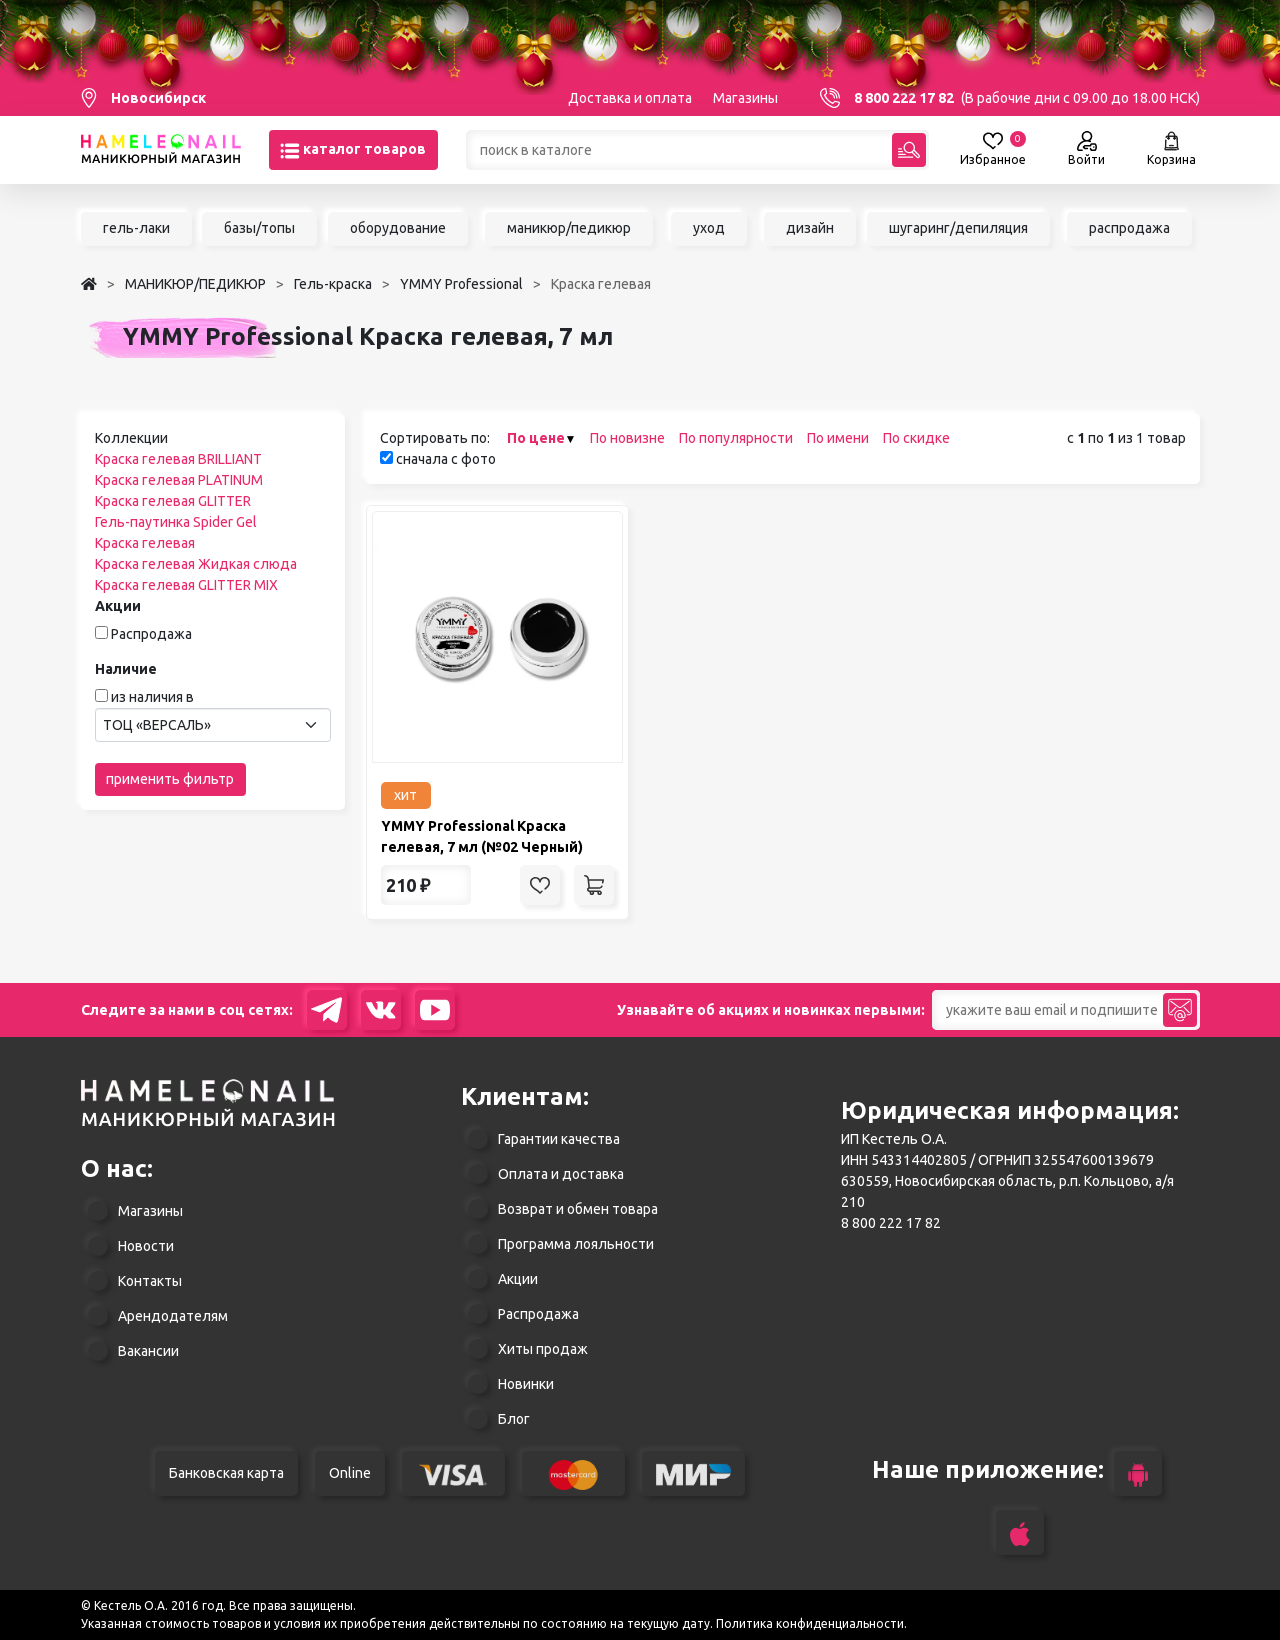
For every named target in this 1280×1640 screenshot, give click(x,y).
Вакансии (148, 1351)
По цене (536, 438)
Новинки (526, 1384)
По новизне (627, 438)
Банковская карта (226, 1473)
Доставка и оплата (630, 98)
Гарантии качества (559, 1139)
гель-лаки (136, 228)
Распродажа (151, 634)
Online (350, 1473)
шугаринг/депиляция (958, 228)
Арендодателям (173, 1316)
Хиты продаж (543, 1349)
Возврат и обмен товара (578, 1209)
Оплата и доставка (561, 1174)
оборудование (398, 228)
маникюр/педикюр (569, 228)
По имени (838, 438)
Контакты (150, 1281)
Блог (514, 1419)
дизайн (810, 228)
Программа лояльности (576, 1244)
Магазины (745, 98)
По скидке (916, 438)
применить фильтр (170, 779)
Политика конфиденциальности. (811, 1623)
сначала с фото (438, 459)
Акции (518, 1279)
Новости (146, 1246)
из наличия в (152, 697)
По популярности (736, 438)
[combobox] (213, 725)
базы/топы (259, 228)
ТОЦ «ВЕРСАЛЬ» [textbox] (157, 725)
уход (709, 228)
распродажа (1129, 228)
